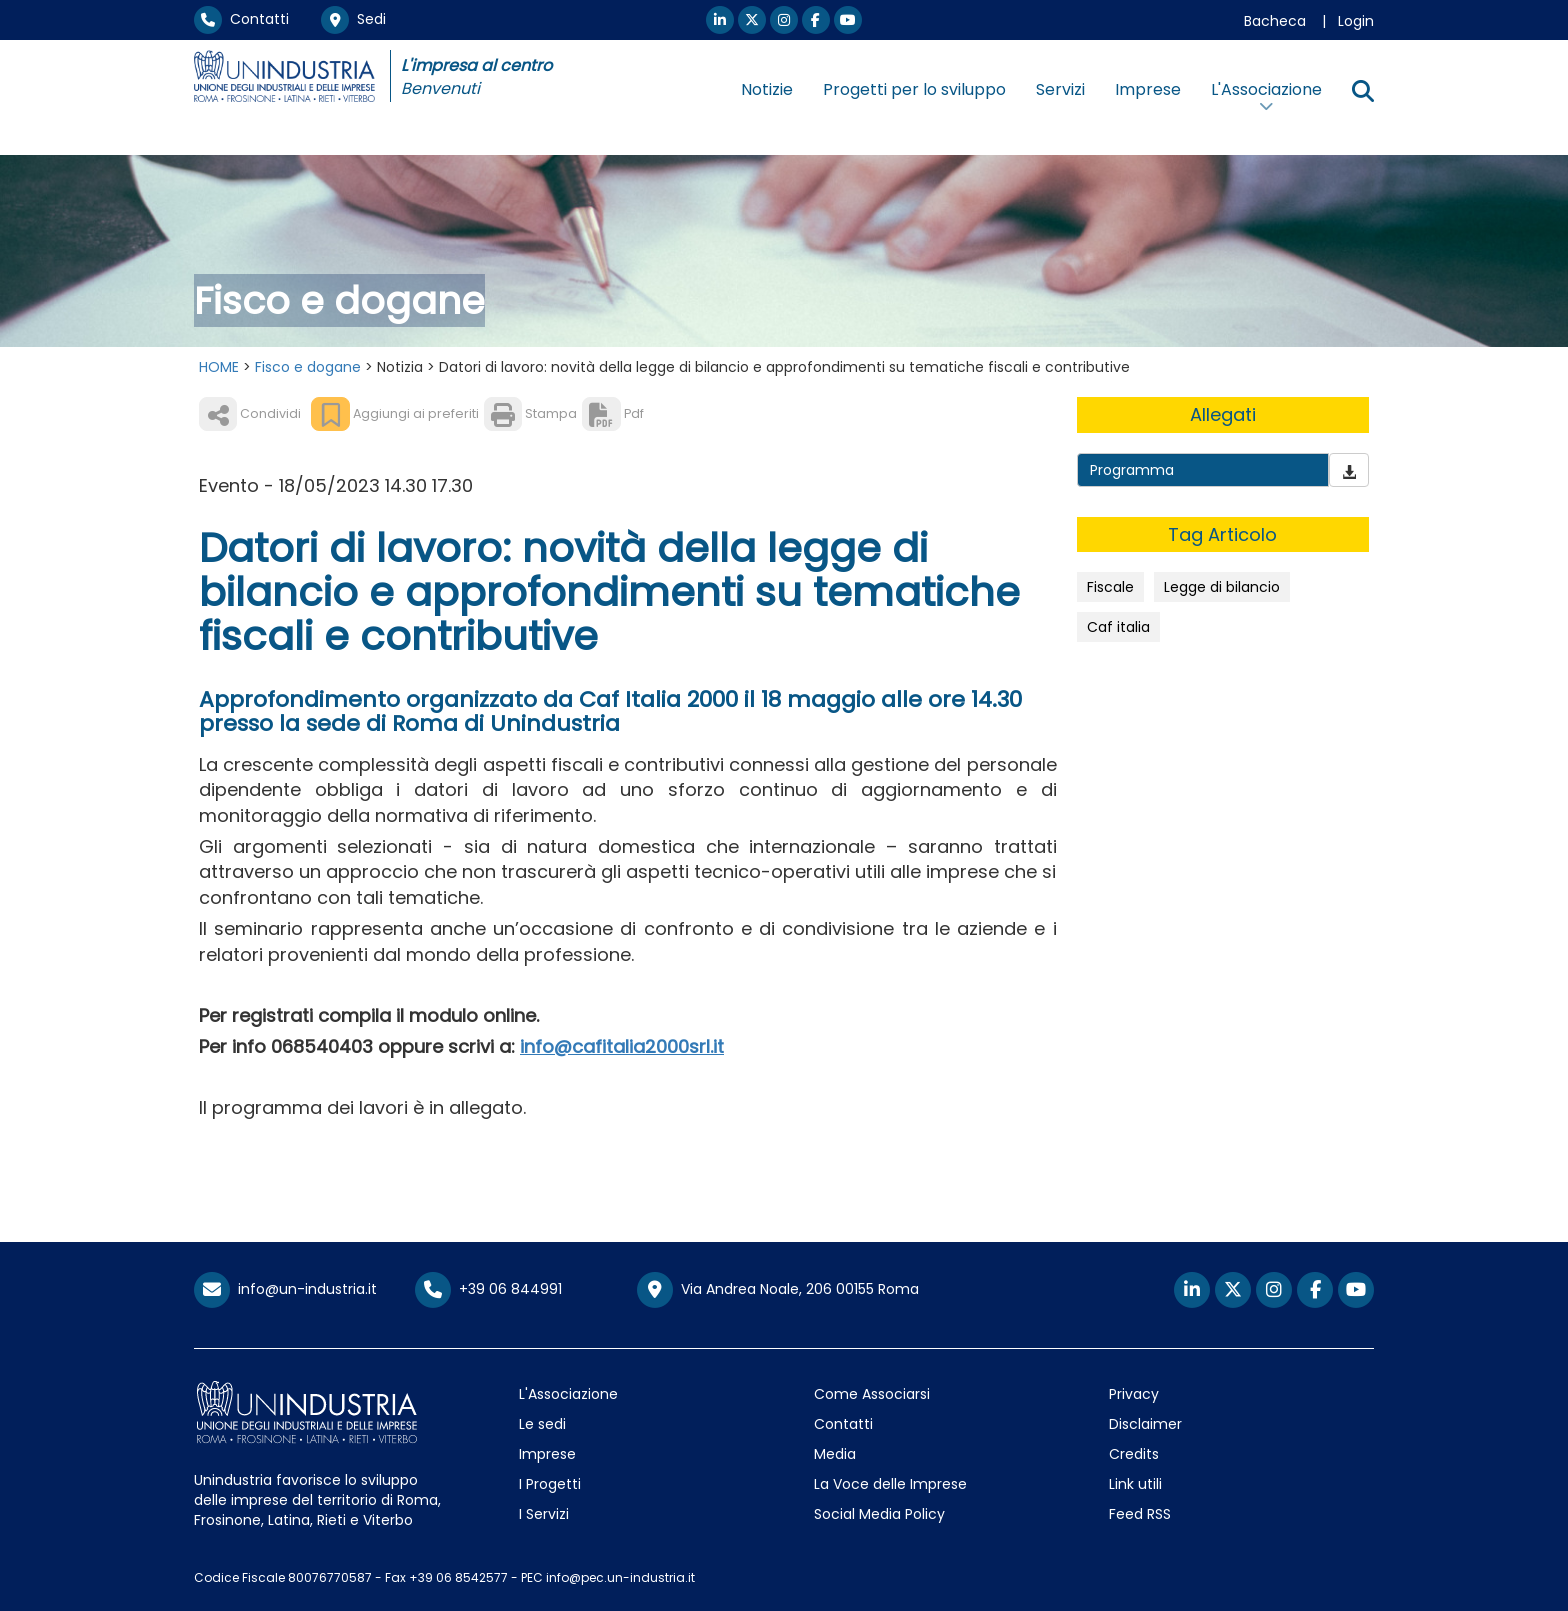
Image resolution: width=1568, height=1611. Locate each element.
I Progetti (550, 1484)
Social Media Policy (879, 1514)
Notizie (767, 89)
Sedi (353, 19)
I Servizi (544, 1514)
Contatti (241, 19)
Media (835, 1454)
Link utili (1135, 1484)
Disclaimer (1145, 1424)
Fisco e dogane (308, 367)
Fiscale (1110, 587)
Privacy (1134, 1394)
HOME (219, 367)
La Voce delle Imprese (890, 1484)
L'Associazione (568, 1394)
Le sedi (542, 1424)
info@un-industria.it (285, 1289)
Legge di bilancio (1222, 587)
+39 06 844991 (488, 1289)
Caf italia (1118, 627)
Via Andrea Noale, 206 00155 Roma (778, 1290)
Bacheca (1275, 21)
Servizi (1060, 89)
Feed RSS (1140, 1514)
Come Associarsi (872, 1394)
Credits (1134, 1454)
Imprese (1148, 89)
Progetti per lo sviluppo (914, 89)
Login (1356, 21)
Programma (1132, 470)
